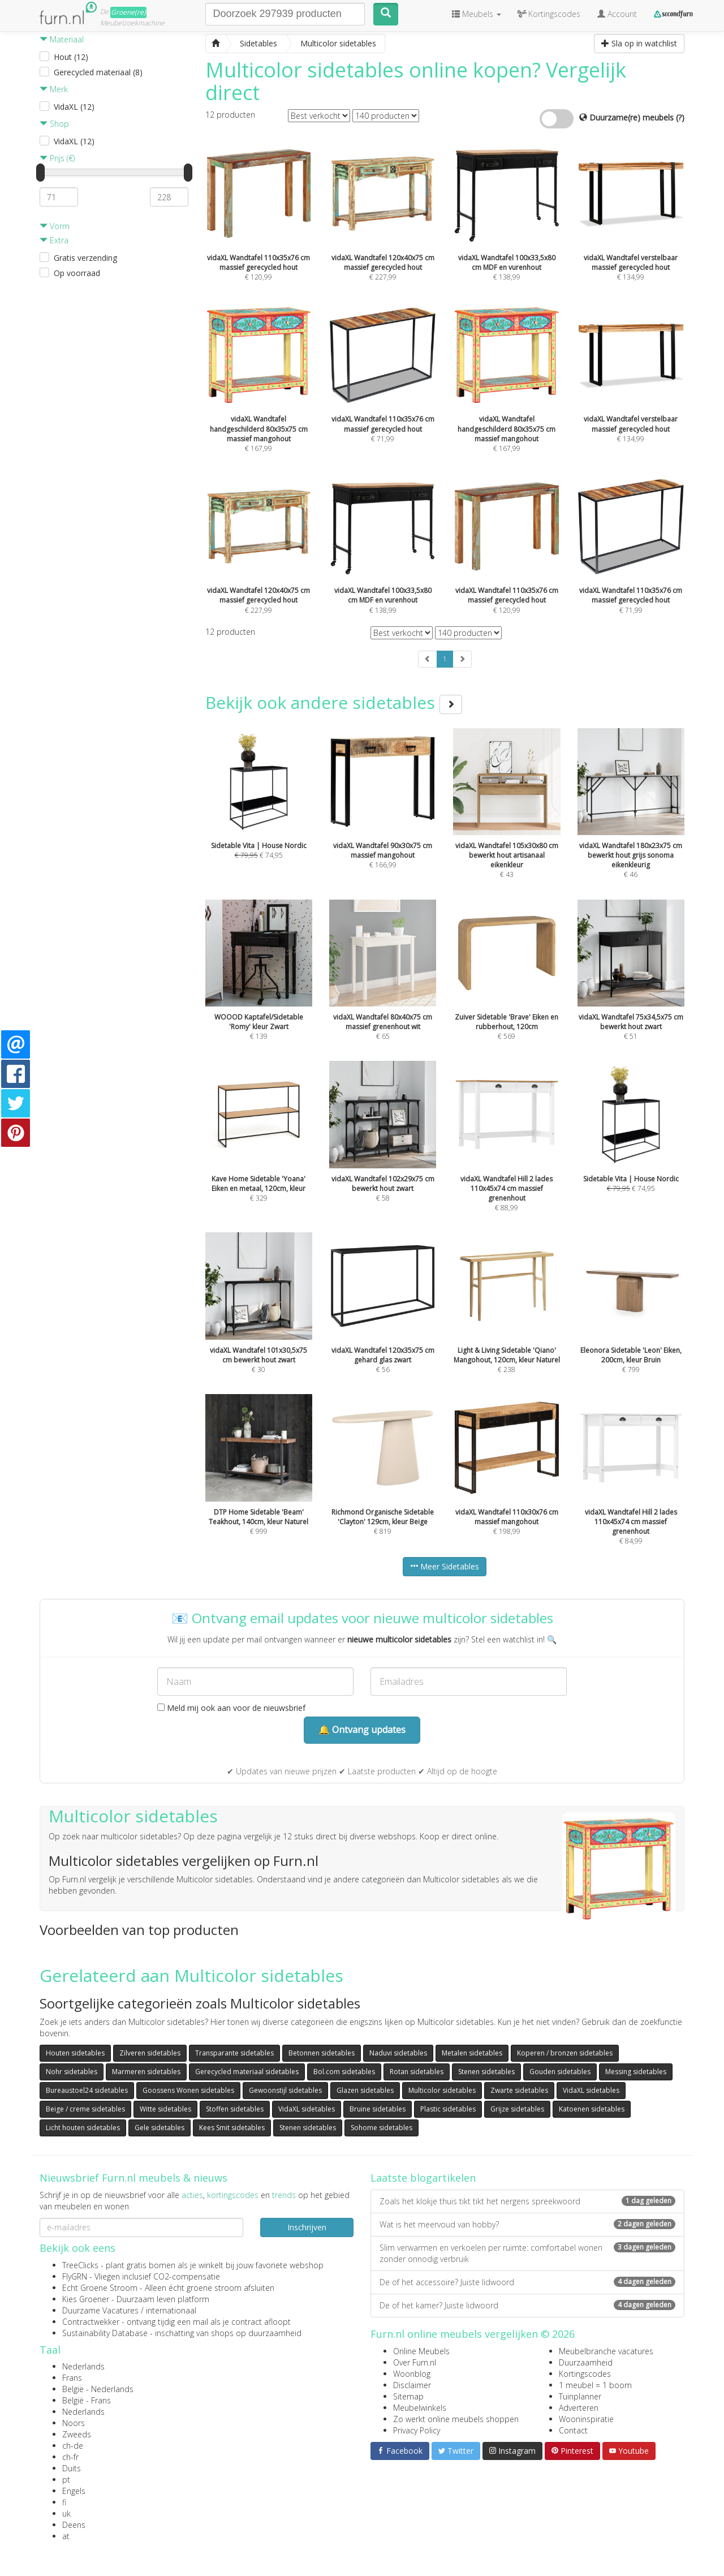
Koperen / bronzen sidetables (565, 2053)
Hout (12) (71, 56)
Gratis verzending (85, 257)
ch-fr (70, 2457)
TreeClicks (80, 2265)
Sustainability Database (105, 2333)
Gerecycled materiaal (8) (98, 72)
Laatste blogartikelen (423, 2177)
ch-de (72, 2445)
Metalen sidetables (472, 2053)
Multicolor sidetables (442, 2090)
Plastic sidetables (448, 2109)
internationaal (171, 2310)
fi (64, 2502)
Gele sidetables (159, 2127)
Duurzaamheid (586, 2362)
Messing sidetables (635, 2071)
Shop (54, 123)
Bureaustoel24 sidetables (87, 2090)
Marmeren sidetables (146, 2071)
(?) (680, 117)
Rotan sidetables (416, 2071)
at (66, 2536)
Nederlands (83, 2366)
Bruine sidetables (378, 2109)
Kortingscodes (585, 2373)
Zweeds (76, 2434)
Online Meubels (421, 2351)
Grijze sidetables (517, 2109)
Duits (71, 2468)
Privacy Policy (416, 2430)
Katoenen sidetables (591, 2109)
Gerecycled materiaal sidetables (247, 2071)
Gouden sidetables (560, 2071)
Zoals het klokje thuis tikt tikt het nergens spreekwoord (527, 2201)
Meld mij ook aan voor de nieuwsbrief (231, 1707)
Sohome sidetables (381, 2127)
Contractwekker (90, 2321)
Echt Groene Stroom (99, 2287)
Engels (73, 2490)
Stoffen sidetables (235, 2109)
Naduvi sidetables (398, 2053)
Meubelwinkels (419, 2407)
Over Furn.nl (414, 2362)
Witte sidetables (165, 2109)
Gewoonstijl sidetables (285, 2090)
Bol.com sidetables (344, 2071)
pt (66, 2479)
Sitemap (408, 2396)
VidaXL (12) (74, 106)
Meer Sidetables (444, 1566)
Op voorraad (77, 273)
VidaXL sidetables (591, 2090)
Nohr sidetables (71, 2071)
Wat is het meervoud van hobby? (527, 2224)
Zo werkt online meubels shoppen (456, 2419)
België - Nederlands (97, 2389)
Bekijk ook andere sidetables (333, 702)
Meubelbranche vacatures (606, 2351)
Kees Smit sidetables (232, 2127)
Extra (54, 240)
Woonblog (411, 2373)
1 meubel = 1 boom (595, 2385)
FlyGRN (74, 2276)
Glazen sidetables (365, 2090)
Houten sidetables (75, 2053)
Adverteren (578, 2407)
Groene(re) (128, 12)
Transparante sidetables (234, 2053)
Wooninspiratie (586, 2419)
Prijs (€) (57, 158)
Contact (573, 2430)
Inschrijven (306, 2227)
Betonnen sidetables (321, 2053)
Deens (73, 2524)
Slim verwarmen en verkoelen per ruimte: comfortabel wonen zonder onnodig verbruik (527, 2253)
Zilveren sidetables (149, 2053)
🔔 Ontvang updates (362, 1729)
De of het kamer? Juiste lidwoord (527, 2305)
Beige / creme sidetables (85, 2109)
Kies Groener (85, 2299)
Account (617, 13)
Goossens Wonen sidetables (188, 2090)
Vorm (55, 226)
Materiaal (62, 39)
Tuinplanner (580, 2396)
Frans (72, 2377)
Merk (54, 89)
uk (66, 2513)
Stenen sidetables (486, 2071)
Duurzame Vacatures (100, 2310)
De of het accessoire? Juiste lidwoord (527, 2282)
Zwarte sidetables (519, 2090)
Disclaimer (412, 2385)
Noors (73, 2423)
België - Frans (86, 2400)
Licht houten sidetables (83, 2127)
